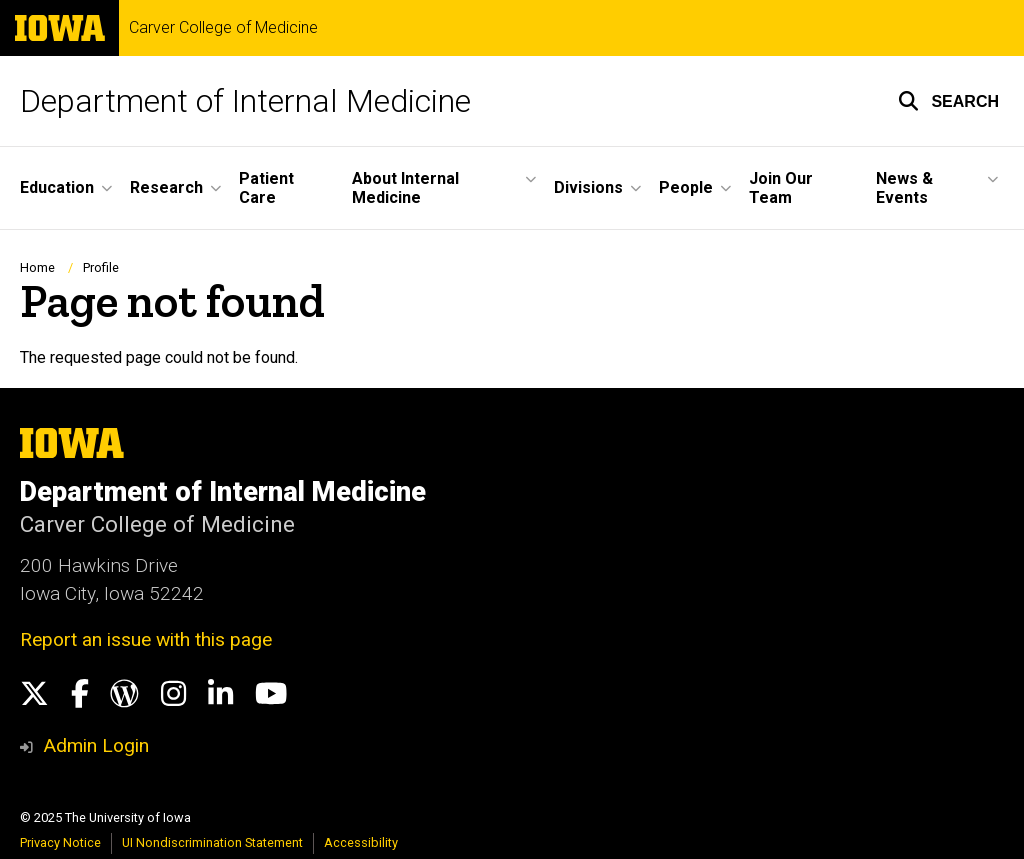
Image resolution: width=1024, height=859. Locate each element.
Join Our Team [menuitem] (781, 188)
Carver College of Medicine (223, 28)
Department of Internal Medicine (245, 101)
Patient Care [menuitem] (266, 188)
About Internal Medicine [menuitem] (405, 188)
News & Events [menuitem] (904, 188)
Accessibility (361, 842)
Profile (101, 267)
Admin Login (96, 745)
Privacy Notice (60, 842)
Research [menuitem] (166, 187)
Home (37, 267)
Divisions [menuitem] (588, 187)
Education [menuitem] (57, 187)
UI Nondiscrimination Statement (212, 842)
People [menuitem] (686, 187)
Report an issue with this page (146, 639)
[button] (948, 101)
